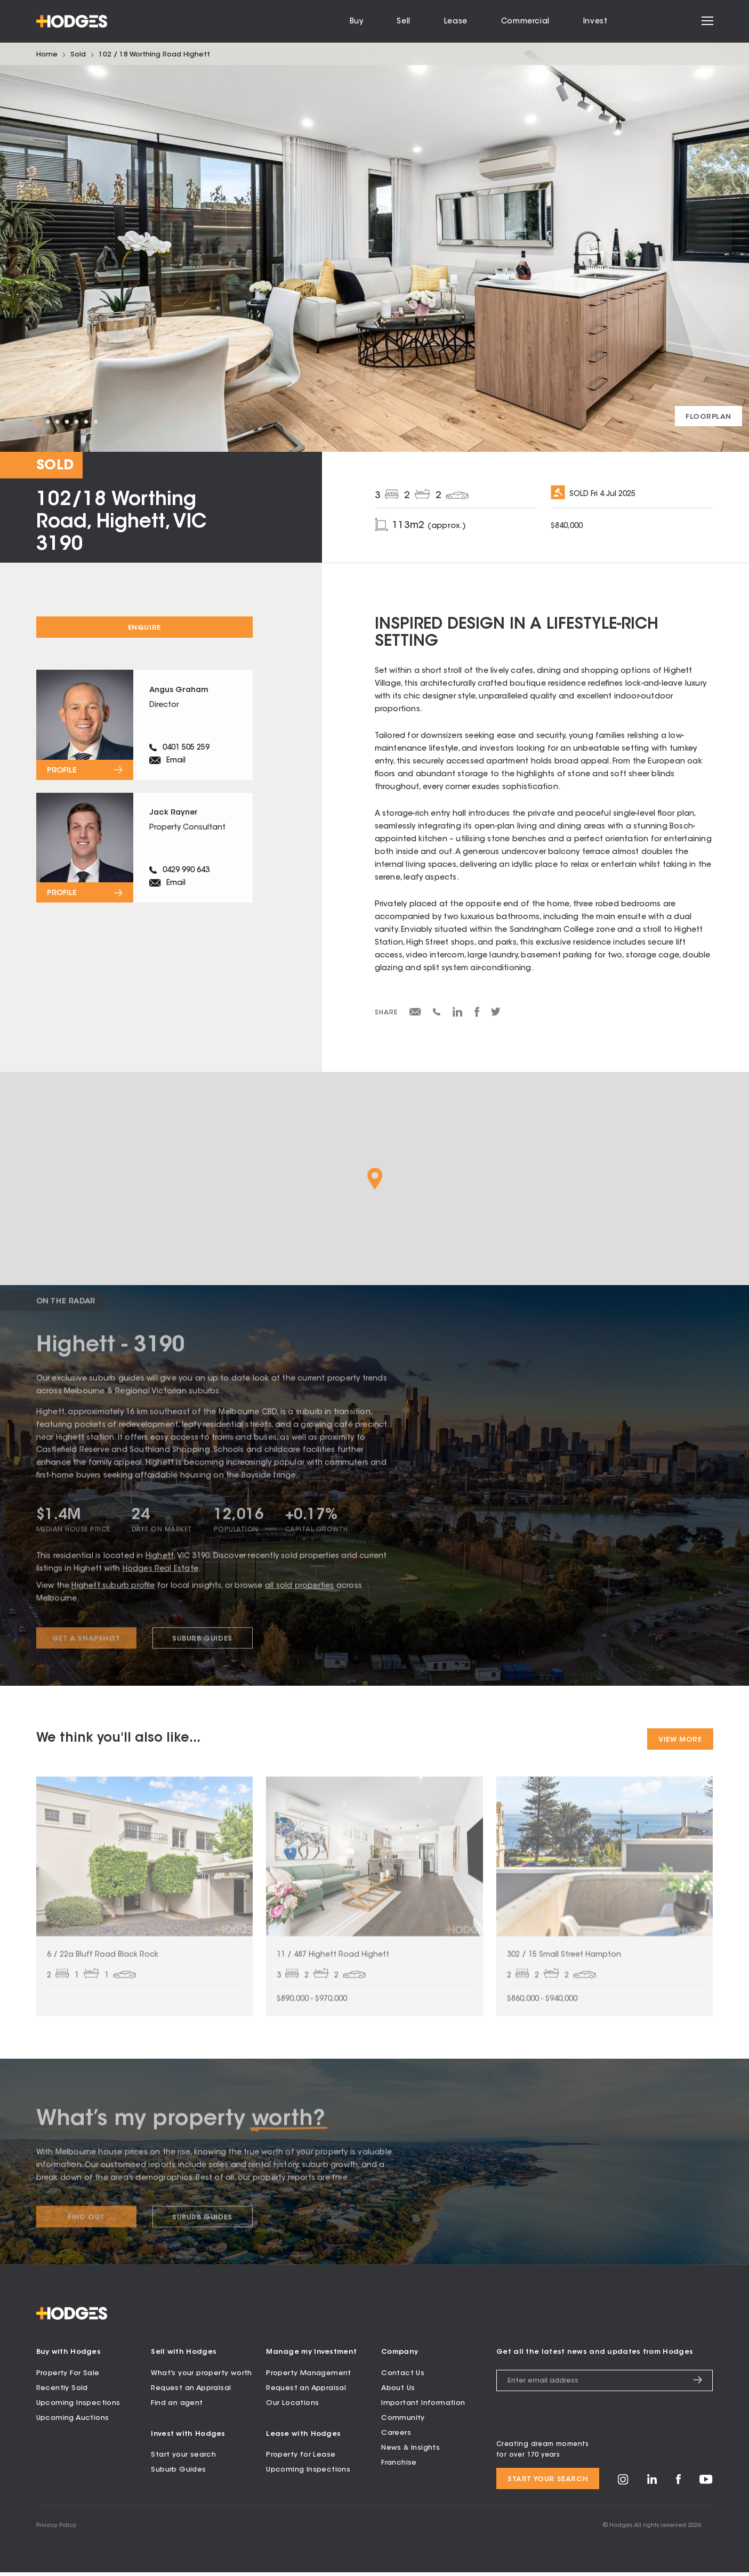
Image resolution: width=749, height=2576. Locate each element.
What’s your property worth (201, 2377)
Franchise (399, 2466)
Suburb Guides (178, 2473)
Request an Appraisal (191, 2391)
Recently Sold (62, 2391)
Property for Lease (300, 2458)
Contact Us (402, 2377)
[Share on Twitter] (496, 1014)
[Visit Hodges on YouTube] (706, 2485)
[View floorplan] (708, 416)
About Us (398, 2391)
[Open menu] (707, 22)
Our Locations (292, 2406)
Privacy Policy (56, 2529)
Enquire (144, 627)
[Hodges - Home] (71, 21)
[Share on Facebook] (476, 1015)
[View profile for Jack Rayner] (144, 852)
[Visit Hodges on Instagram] (623, 2486)
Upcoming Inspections (78, 2406)
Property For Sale (68, 2377)
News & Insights (410, 2451)
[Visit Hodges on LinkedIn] (652, 2486)
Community (403, 2421)
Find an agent (177, 2406)
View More (680, 1739)
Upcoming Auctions (72, 2421)
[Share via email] (415, 1014)
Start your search (183, 2458)
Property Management (308, 2377)
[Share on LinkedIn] (458, 1015)
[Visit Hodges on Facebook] (678, 2486)
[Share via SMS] (437, 1014)
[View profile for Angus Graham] (144, 726)
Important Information (423, 2406)
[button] (375, 1179)
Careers (396, 2436)
